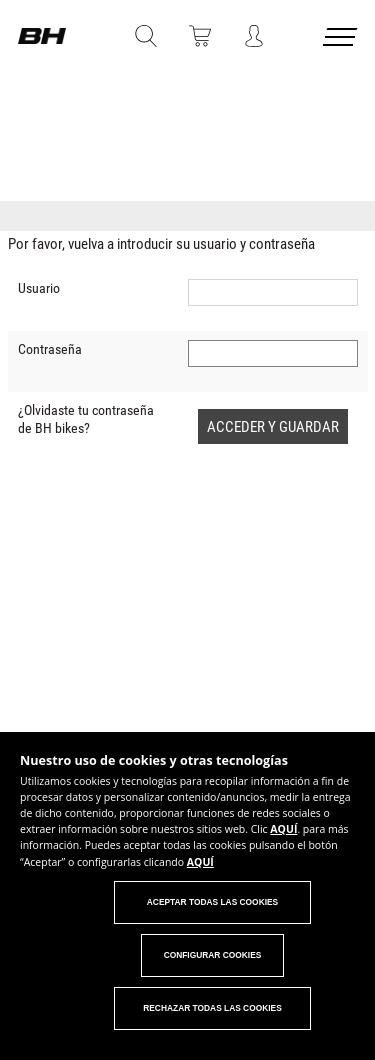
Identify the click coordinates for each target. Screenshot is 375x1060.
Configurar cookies (213, 955)
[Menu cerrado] (342, 40)
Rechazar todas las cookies (212, 1008)
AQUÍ (283, 829)
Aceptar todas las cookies (212, 902)
